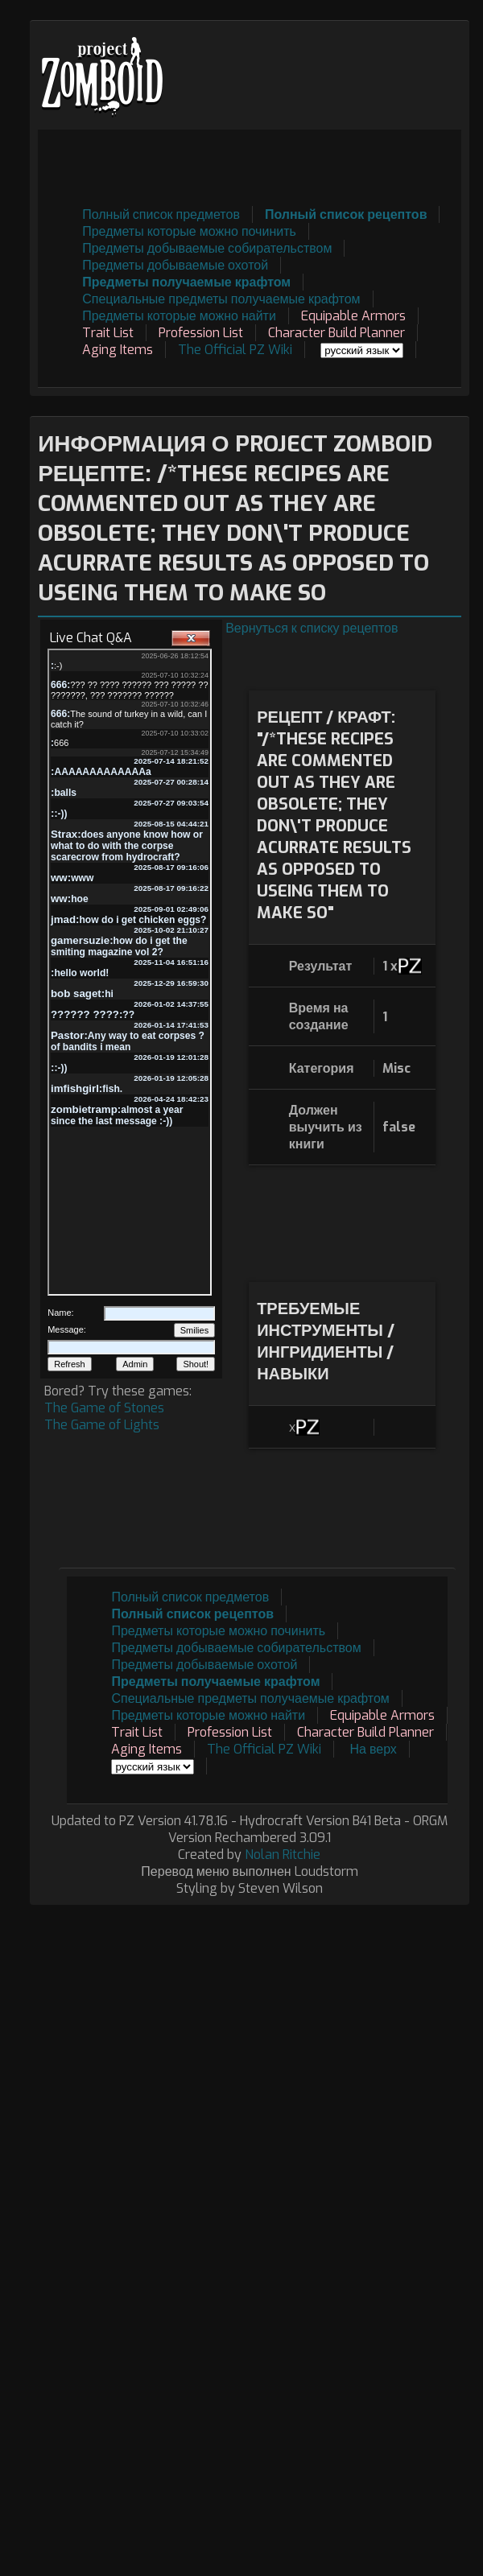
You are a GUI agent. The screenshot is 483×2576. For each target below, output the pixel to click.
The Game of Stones (104, 1407)
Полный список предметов (161, 214)
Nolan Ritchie (282, 1854)
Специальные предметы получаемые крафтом (221, 299)
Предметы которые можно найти (179, 315)
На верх (372, 1749)
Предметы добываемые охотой (175, 265)
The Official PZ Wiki (235, 349)
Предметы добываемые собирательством (207, 248)
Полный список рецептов (346, 214)
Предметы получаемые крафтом (186, 282)
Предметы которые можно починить (189, 231)
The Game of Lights (101, 1424)
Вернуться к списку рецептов (311, 628)
